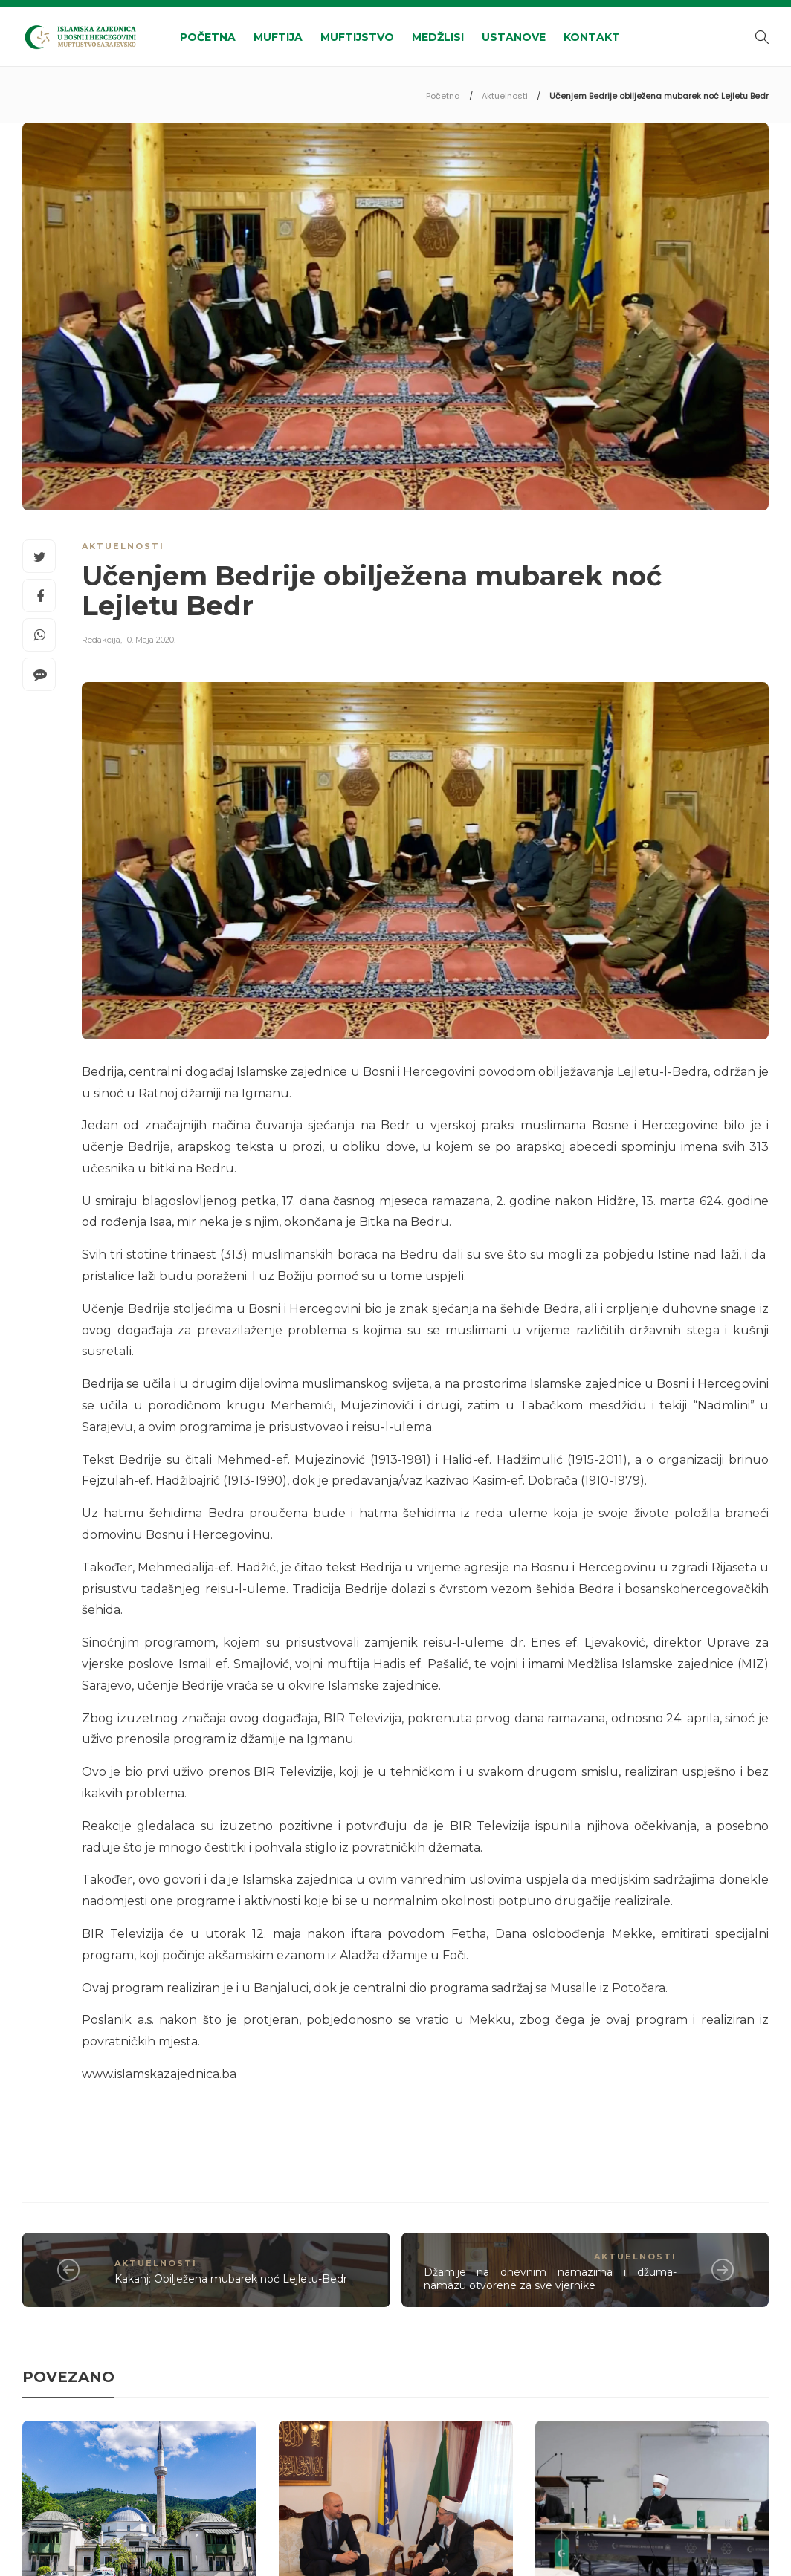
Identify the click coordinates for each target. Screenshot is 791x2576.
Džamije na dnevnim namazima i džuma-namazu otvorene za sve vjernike (550, 2279)
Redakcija (101, 640)
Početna (208, 37)
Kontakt (592, 37)
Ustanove (514, 37)
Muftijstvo (357, 37)
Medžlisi (438, 37)
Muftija (278, 37)
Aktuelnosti (505, 96)
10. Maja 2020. (149, 640)
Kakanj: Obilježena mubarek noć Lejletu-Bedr (230, 2278)
